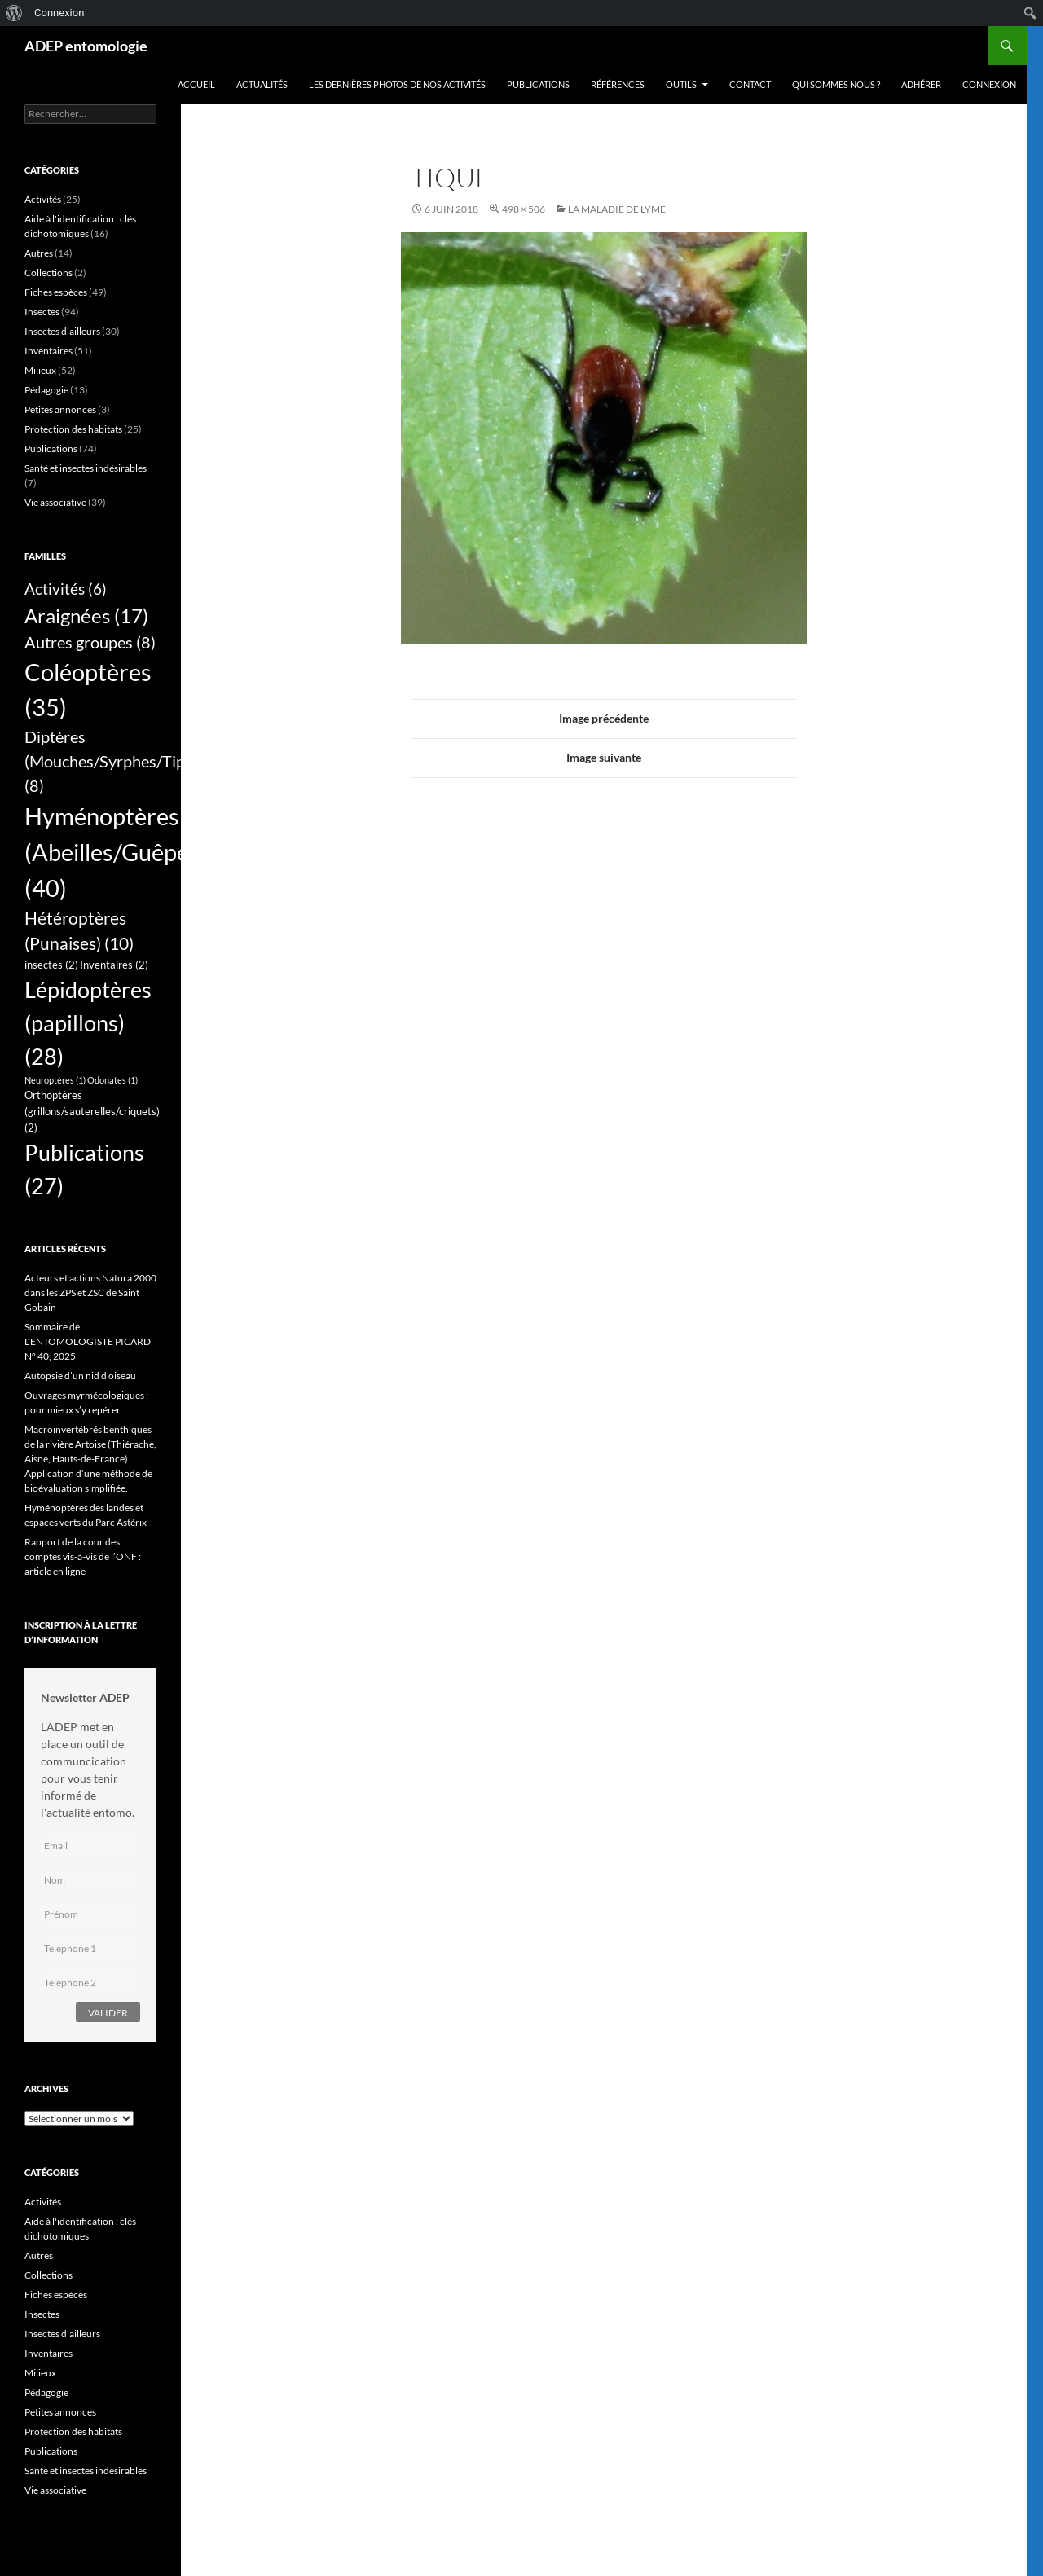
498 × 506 (523, 209)
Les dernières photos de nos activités (397, 84)
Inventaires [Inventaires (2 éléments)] (114, 964)
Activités (42, 199)
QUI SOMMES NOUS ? (836, 84)
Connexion (989, 84)
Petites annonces (60, 409)
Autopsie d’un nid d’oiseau (80, 1375)
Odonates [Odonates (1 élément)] (112, 1080)
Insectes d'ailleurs (62, 331)
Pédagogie (46, 390)
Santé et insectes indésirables (85, 468)
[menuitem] (14, 13)
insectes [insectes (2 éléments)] (51, 964)
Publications (538, 84)
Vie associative (55, 502)
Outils (681, 84)
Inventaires (48, 351)
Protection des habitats (73, 429)
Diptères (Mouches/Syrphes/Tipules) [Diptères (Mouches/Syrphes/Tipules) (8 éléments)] (121, 761)
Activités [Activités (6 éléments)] (65, 589)
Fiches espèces (55, 292)
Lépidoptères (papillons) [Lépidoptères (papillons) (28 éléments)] (88, 1023)
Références (618, 84)
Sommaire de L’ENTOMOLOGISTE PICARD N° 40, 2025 (87, 1341)
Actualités (262, 84)
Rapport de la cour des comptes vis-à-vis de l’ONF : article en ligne (82, 1556)
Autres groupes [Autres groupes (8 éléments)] (90, 642)
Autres (38, 253)
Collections (48, 272)
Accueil (196, 84)
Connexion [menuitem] (59, 13)
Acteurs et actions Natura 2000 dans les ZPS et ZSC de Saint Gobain (90, 1292)
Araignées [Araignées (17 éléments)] (86, 615)
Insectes (41, 312)
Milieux (40, 370)
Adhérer (921, 84)
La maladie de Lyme (617, 209)
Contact (750, 84)
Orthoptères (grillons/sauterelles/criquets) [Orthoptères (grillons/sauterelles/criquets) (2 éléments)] (92, 1111)
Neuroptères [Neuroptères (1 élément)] (55, 1080)
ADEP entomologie (85, 46)
